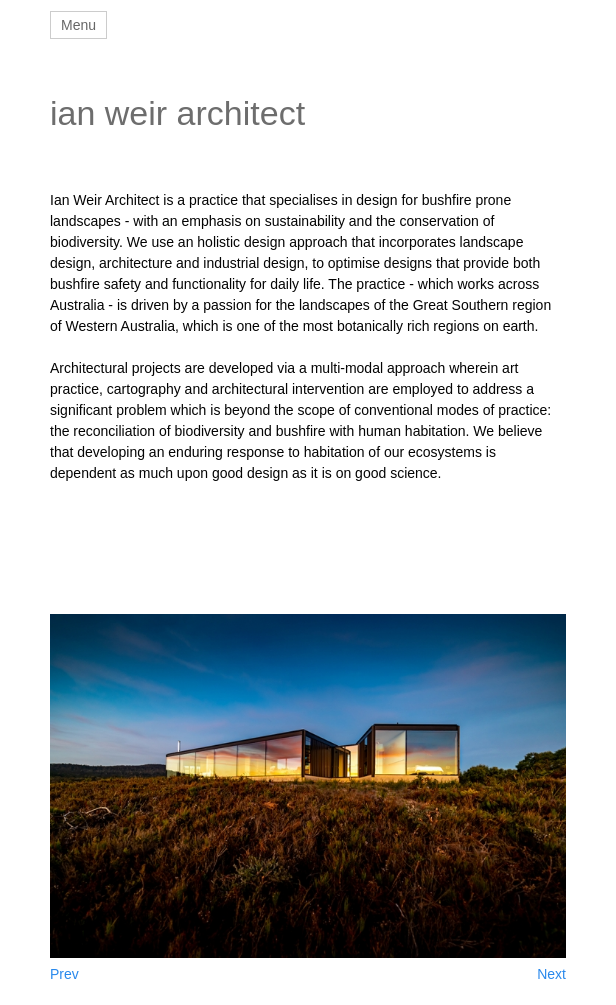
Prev (64, 974)
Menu (78, 25)
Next (551, 974)
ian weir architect (177, 113)
